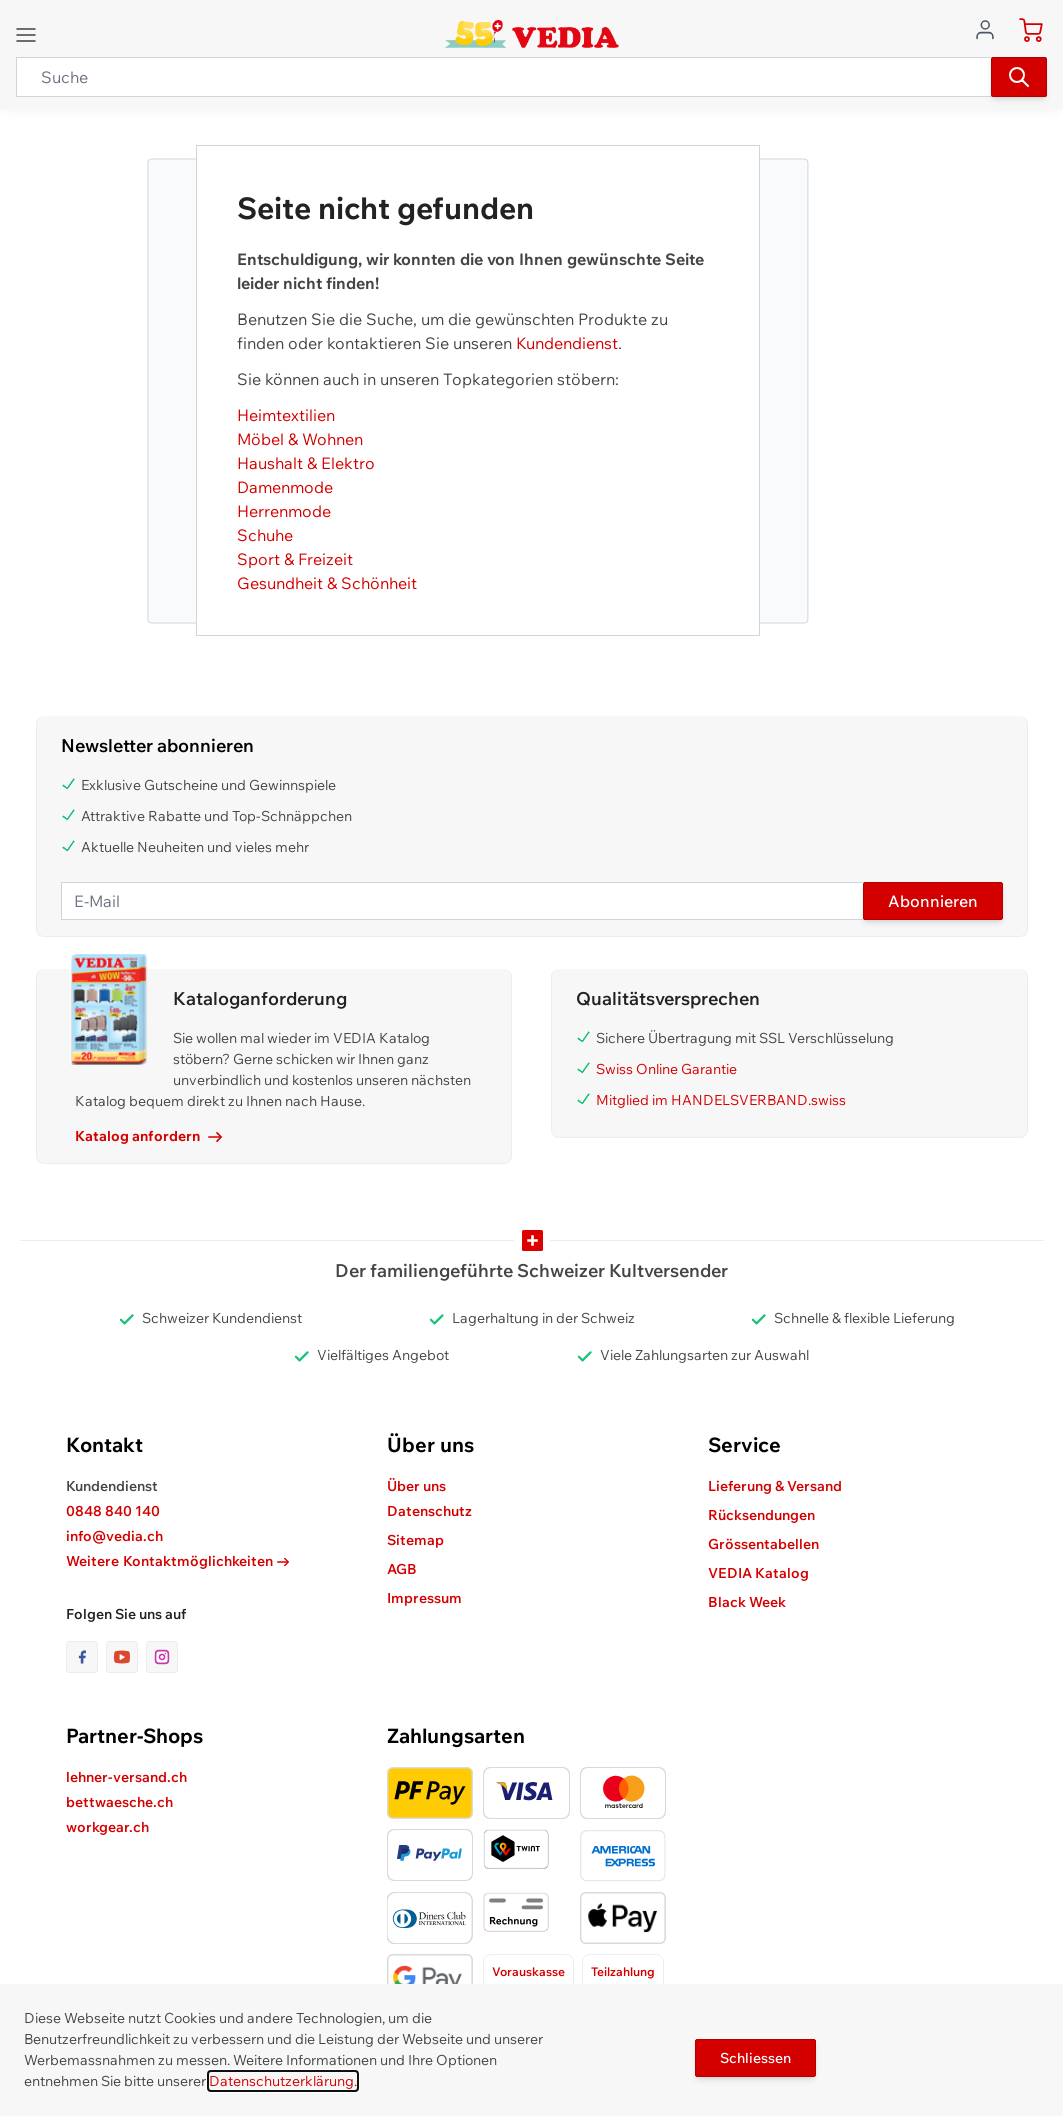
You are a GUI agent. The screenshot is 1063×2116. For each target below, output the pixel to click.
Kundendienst (567, 343)
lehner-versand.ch (126, 1777)
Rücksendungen (761, 1515)
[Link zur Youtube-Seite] (126, 1657)
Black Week (747, 1602)
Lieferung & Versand (775, 1486)
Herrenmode (284, 511)
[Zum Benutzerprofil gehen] (991, 28)
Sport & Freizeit (295, 559)
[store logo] (531, 34)
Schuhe (265, 535)
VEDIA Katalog (758, 1573)
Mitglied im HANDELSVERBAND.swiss (721, 1100)
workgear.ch (107, 1827)
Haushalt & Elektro (306, 463)
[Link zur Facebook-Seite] (86, 1657)
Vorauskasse (528, 1971)
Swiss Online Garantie (666, 1069)
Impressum (424, 1598)
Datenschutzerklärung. (283, 2081)
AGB (402, 1569)
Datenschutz (429, 1511)
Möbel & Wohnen (300, 439)
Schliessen (755, 2058)
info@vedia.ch (114, 1536)
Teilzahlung (623, 1971)
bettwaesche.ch (119, 1802)
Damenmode (285, 487)
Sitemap (415, 1540)
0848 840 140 (113, 1511)
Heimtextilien (286, 415)
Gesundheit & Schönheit (327, 583)
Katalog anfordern (148, 1136)
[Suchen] (1019, 77)
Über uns (416, 1486)
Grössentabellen (763, 1544)
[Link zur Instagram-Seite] (162, 1657)
